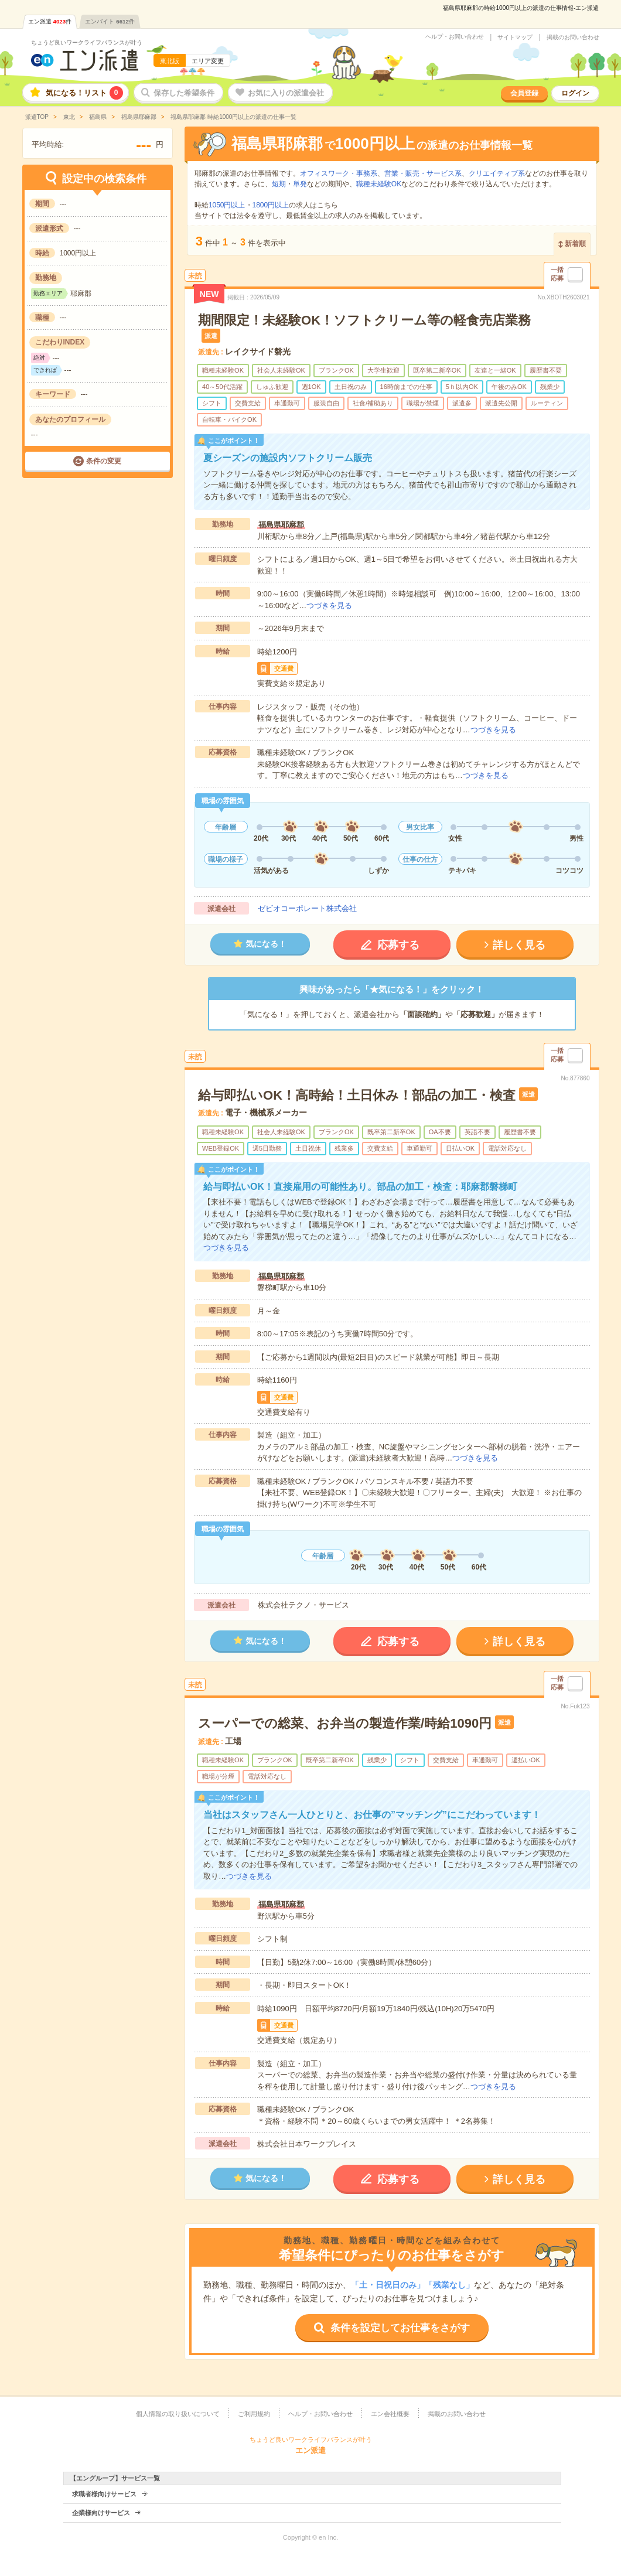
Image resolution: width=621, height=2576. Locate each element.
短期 (279, 184)
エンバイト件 (110, 21)
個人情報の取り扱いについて (178, 2413)
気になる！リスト (84, 93)
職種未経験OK (378, 184)
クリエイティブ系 (497, 173)
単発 (300, 184)
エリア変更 (208, 60)
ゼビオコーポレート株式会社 (307, 908)
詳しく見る (519, 945)
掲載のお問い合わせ (573, 37)
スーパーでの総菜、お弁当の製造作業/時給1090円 (345, 1723)
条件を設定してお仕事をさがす (400, 2327)
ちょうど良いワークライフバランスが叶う (86, 42)
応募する (398, 945)
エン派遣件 (50, 21)
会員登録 (524, 93)
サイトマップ (515, 37)
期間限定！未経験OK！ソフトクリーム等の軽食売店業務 (364, 320)
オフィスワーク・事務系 (338, 173)
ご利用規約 (254, 2413)
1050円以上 (227, 205)
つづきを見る (329, 605)
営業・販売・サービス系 (423, 173)
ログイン (575, 93)
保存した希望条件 (183, 92)
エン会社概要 (390, 2413)
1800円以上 (271, 205)
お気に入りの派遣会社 (286, 92)
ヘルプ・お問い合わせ (454, 37)
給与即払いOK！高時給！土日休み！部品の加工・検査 (357, 1095)
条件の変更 (103, 461)
